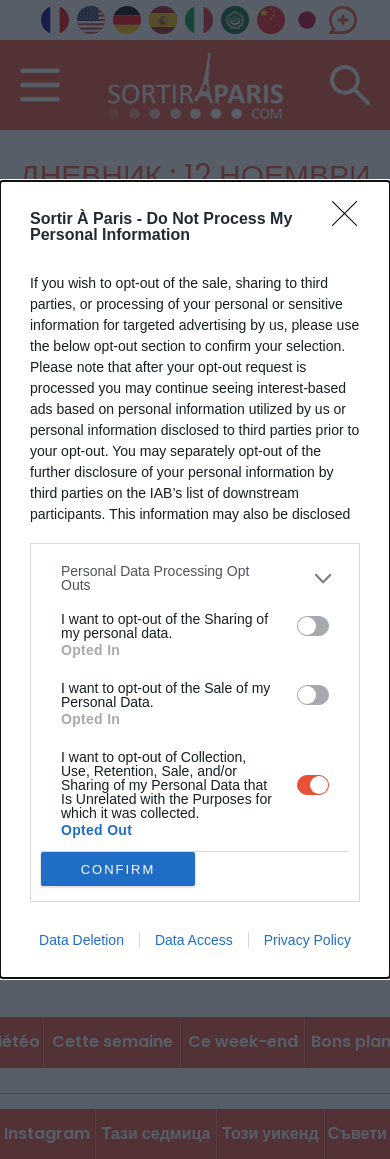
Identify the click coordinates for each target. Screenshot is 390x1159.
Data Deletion (81, 940)
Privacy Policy (307, 940)
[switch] (313, 626)
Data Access (194, 940)
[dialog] (195, 579)
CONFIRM (118, 869)
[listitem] (195, 578)
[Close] (351, 220)
